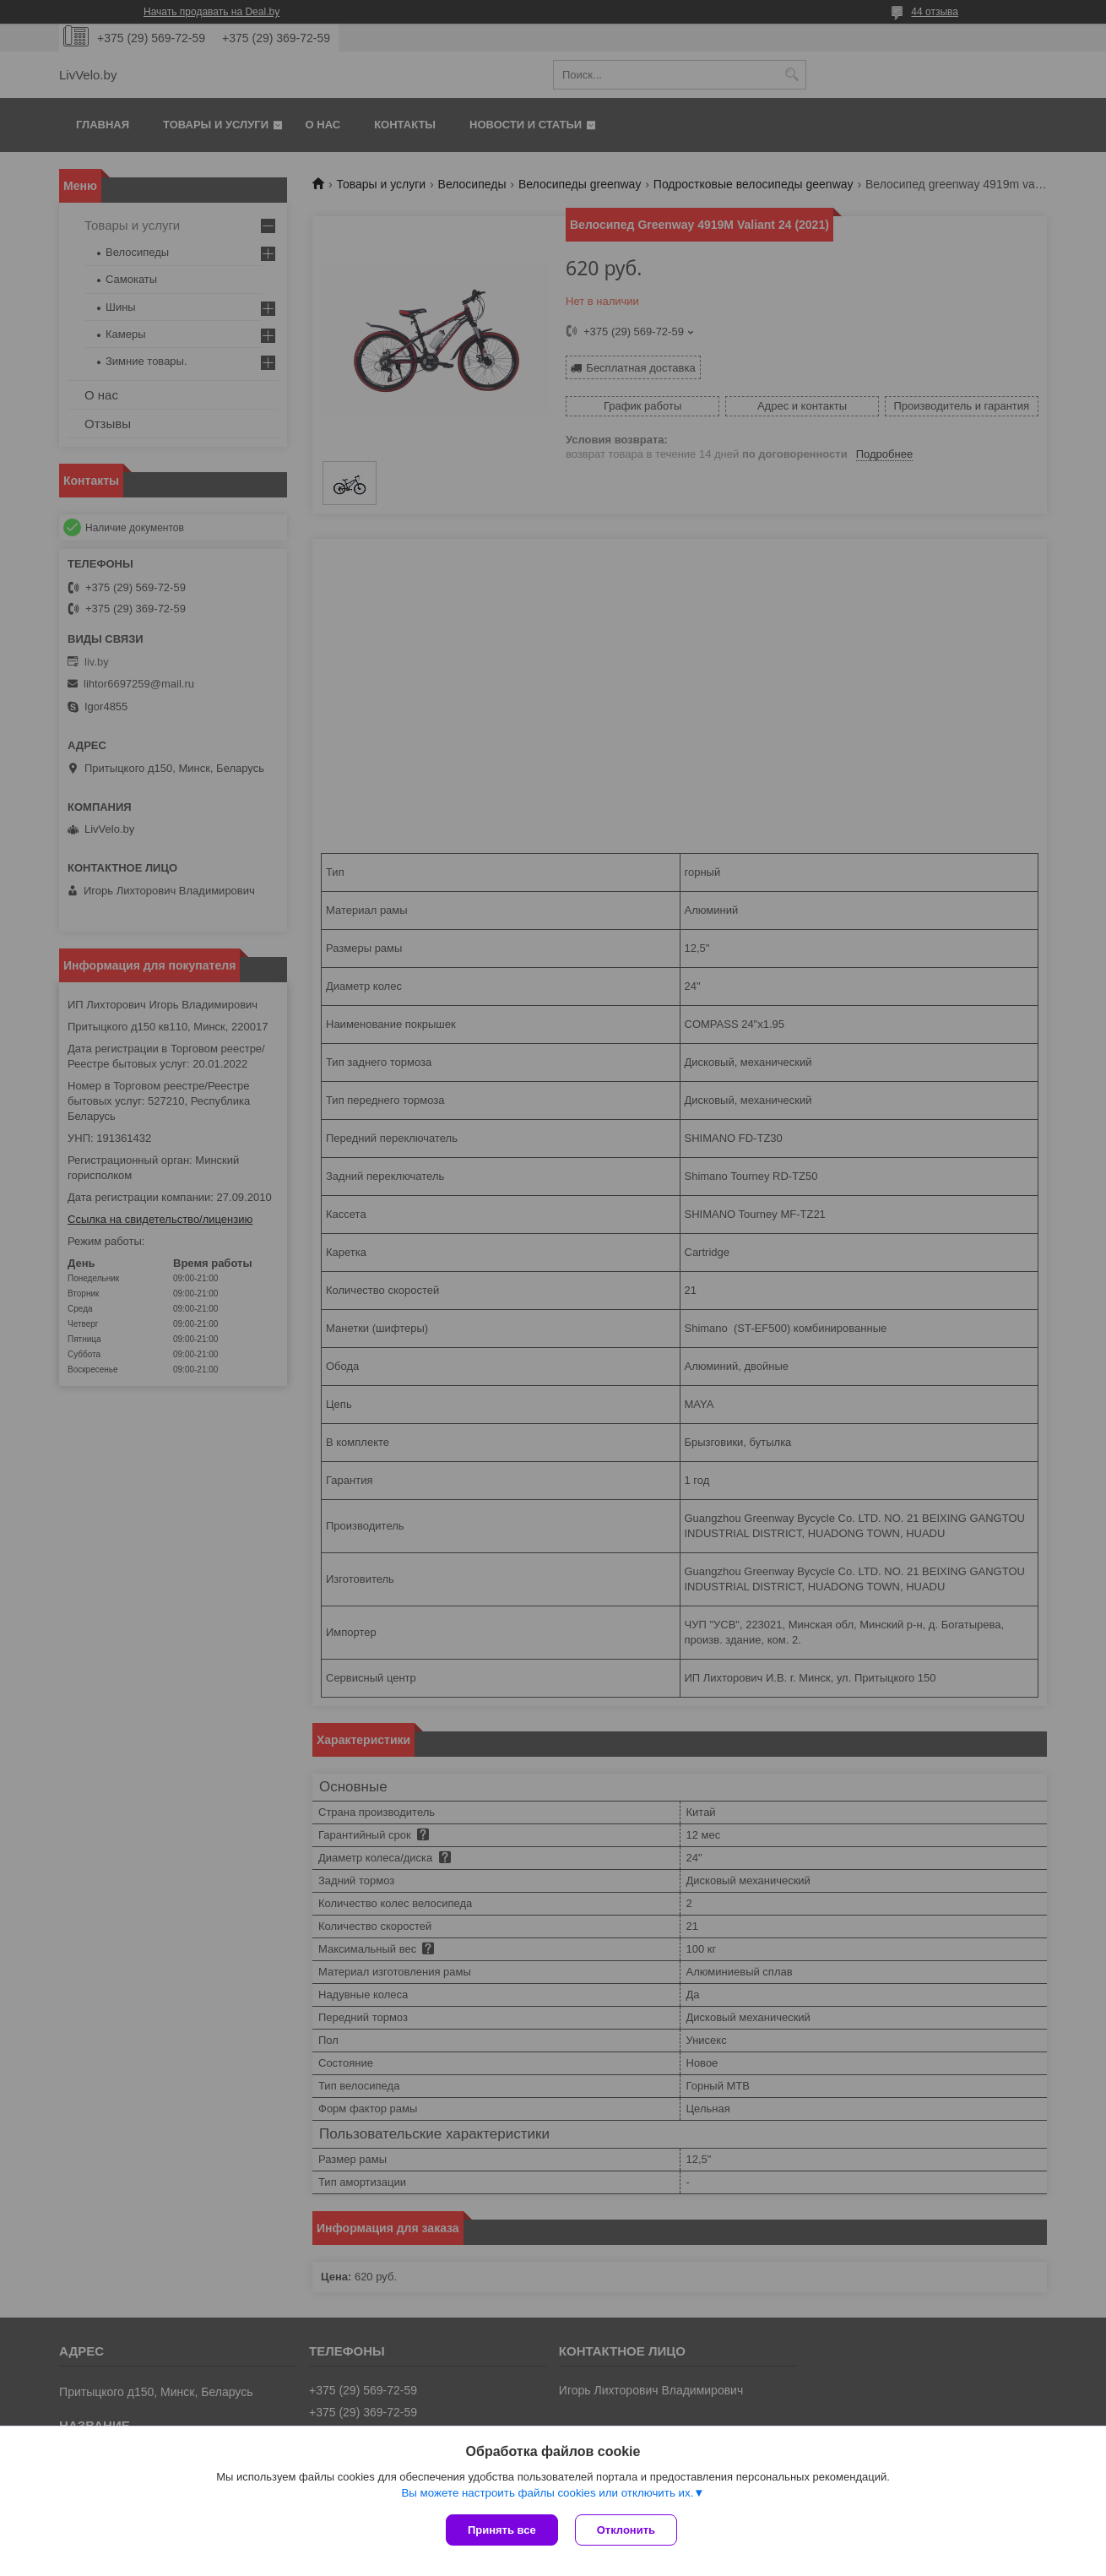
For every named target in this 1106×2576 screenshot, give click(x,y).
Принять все (502, 2530)
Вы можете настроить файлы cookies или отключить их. (547, 2492)
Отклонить (626, 2530)
